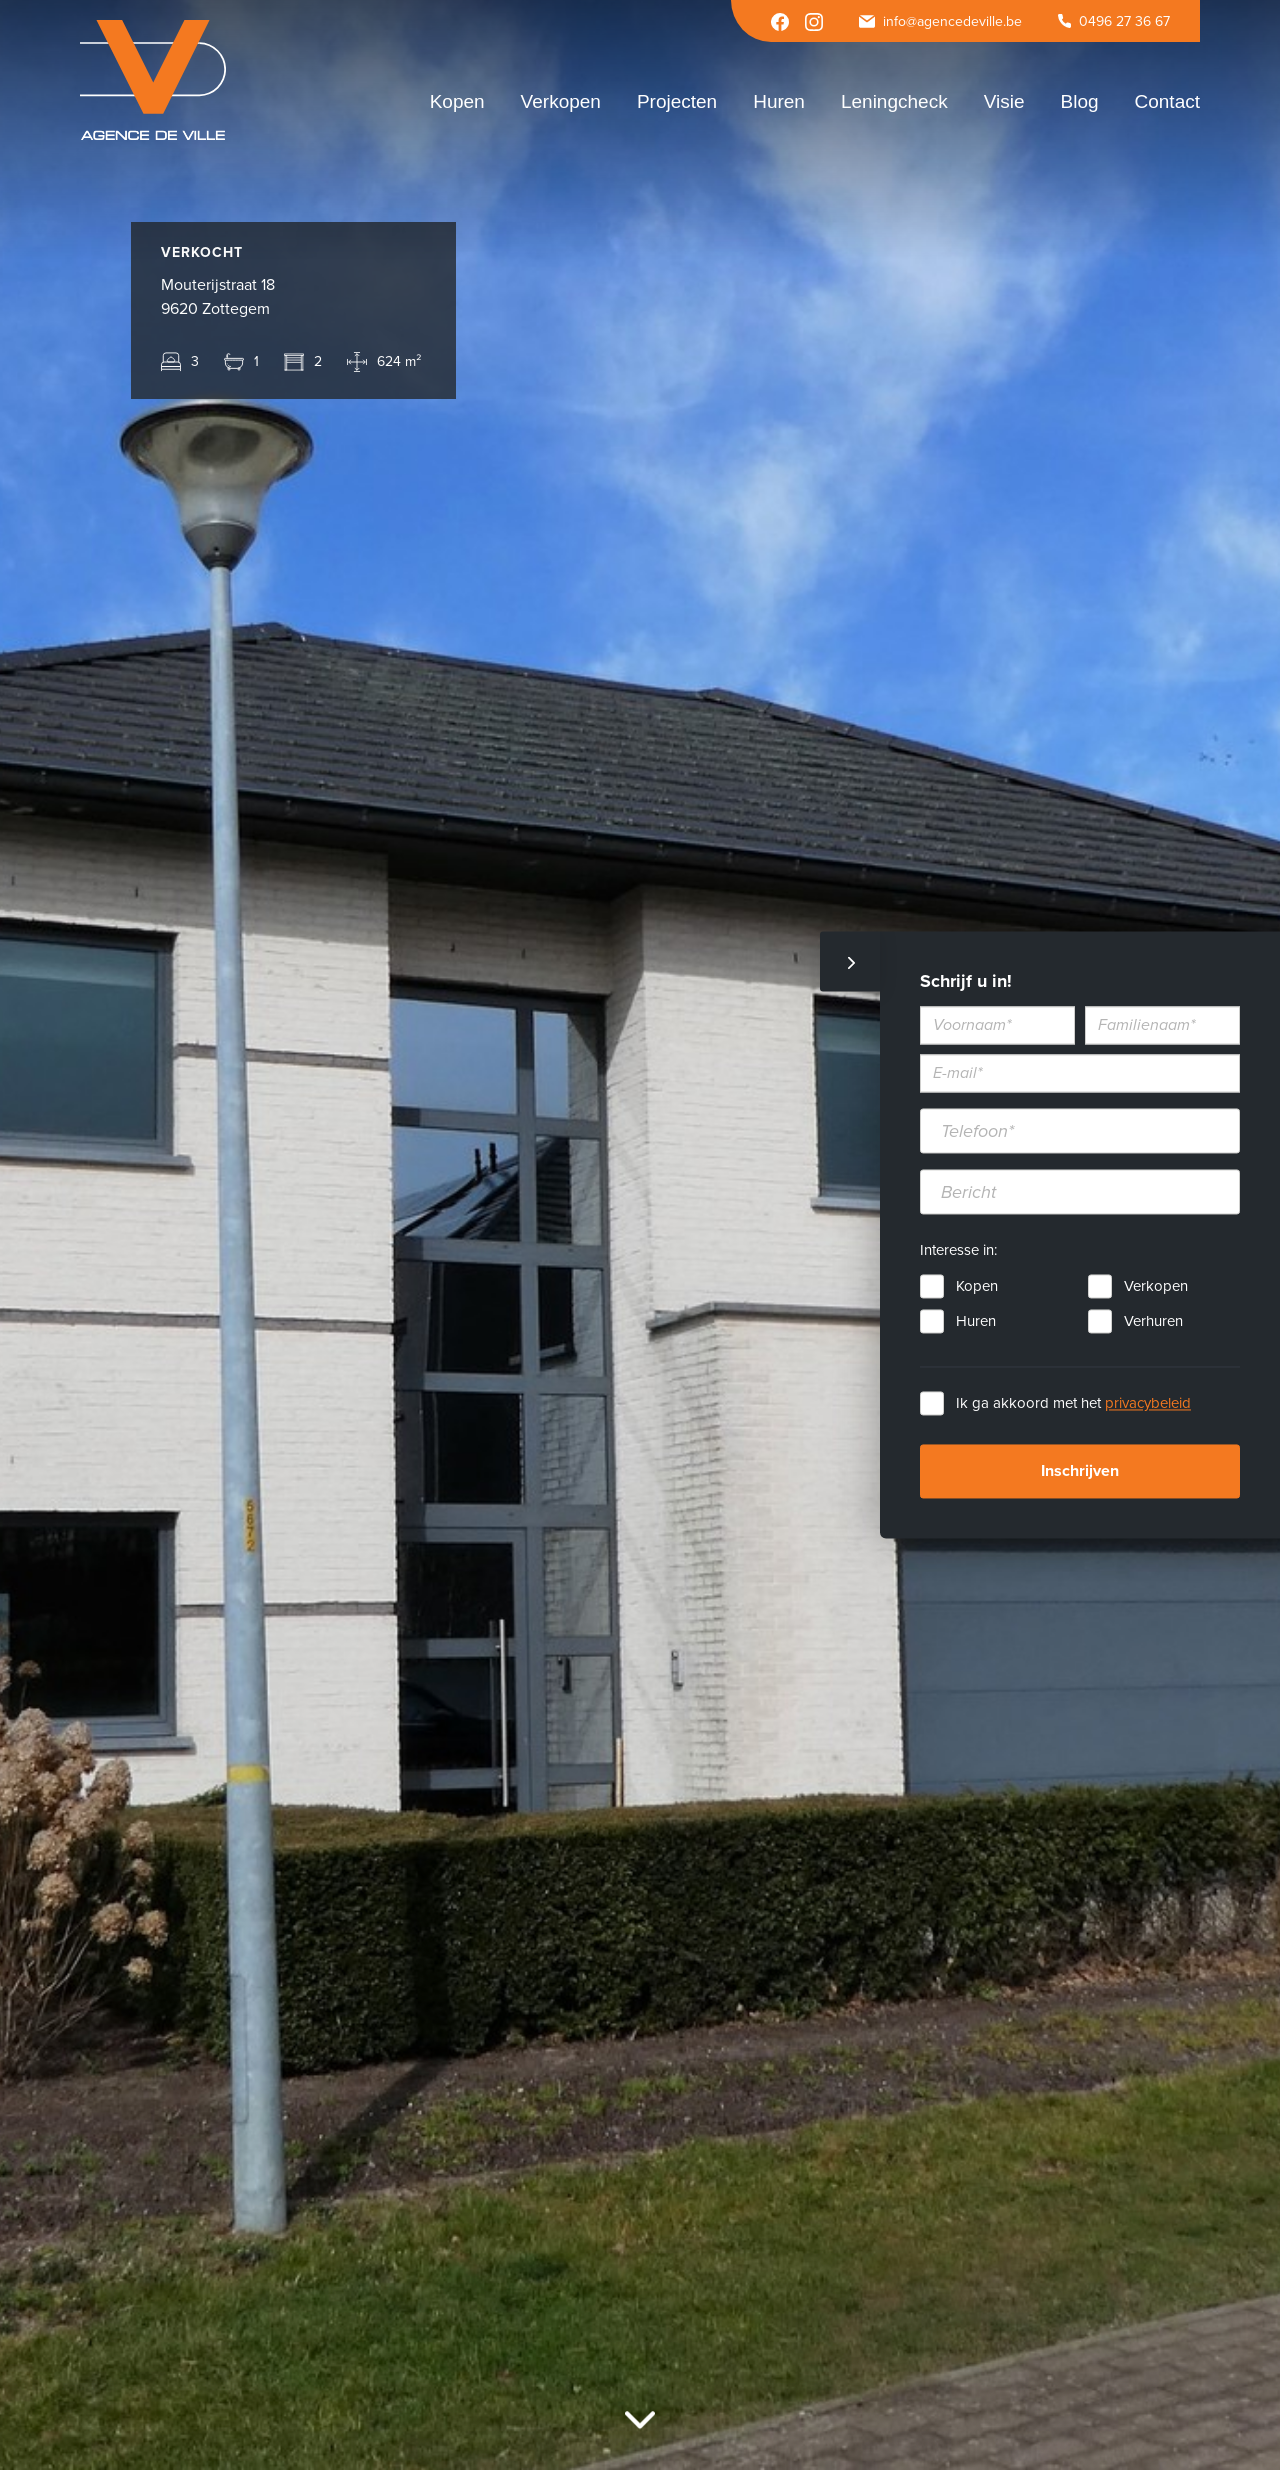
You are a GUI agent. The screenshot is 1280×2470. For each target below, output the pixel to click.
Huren (976, 1322)
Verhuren (1153, 1322)
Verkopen (1156, 1287)
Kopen (977, 1287)
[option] (640, 1235)
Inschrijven (1080, 1472)
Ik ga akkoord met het (1073, 1404)
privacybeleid (1148, 1404)
